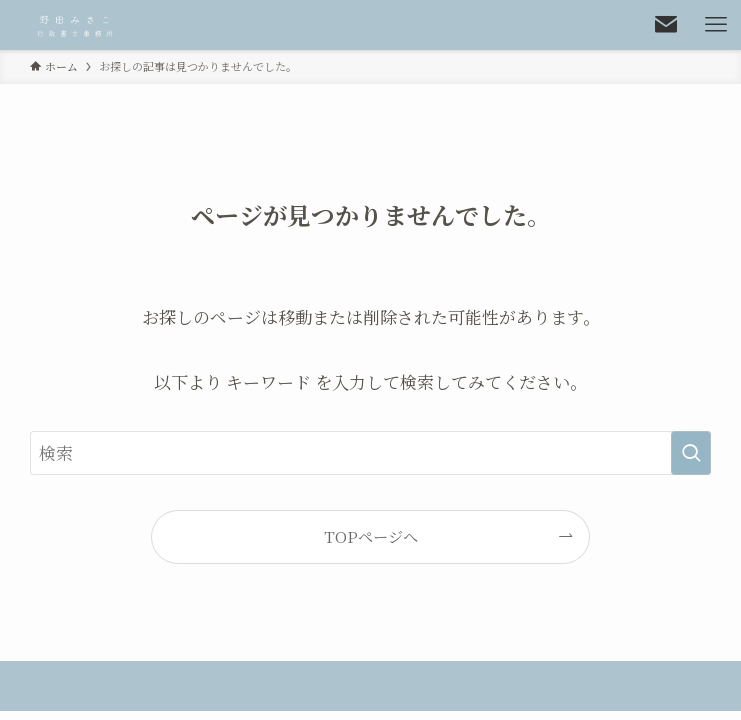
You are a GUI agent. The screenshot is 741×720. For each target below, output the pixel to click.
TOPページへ (371, 536)
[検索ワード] (371, 453)
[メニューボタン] (716, 25)
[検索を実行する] (691, 453)
